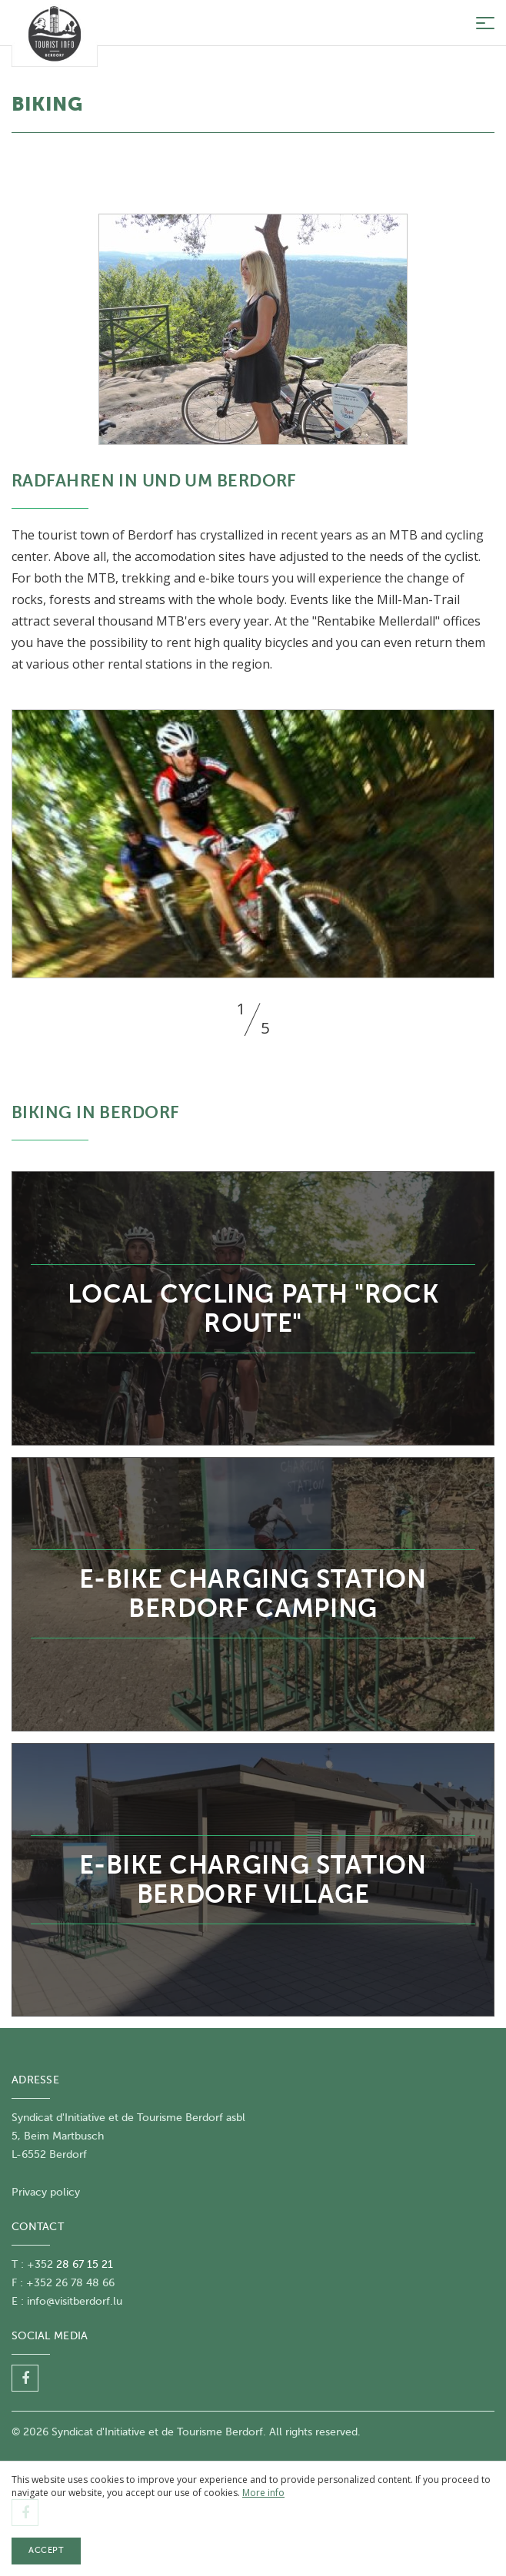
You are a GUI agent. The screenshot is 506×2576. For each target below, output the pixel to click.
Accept (46, 2550)
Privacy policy (46, 2192)
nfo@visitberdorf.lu (75, 2301)
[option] (253, 843)
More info (263, 2492)
